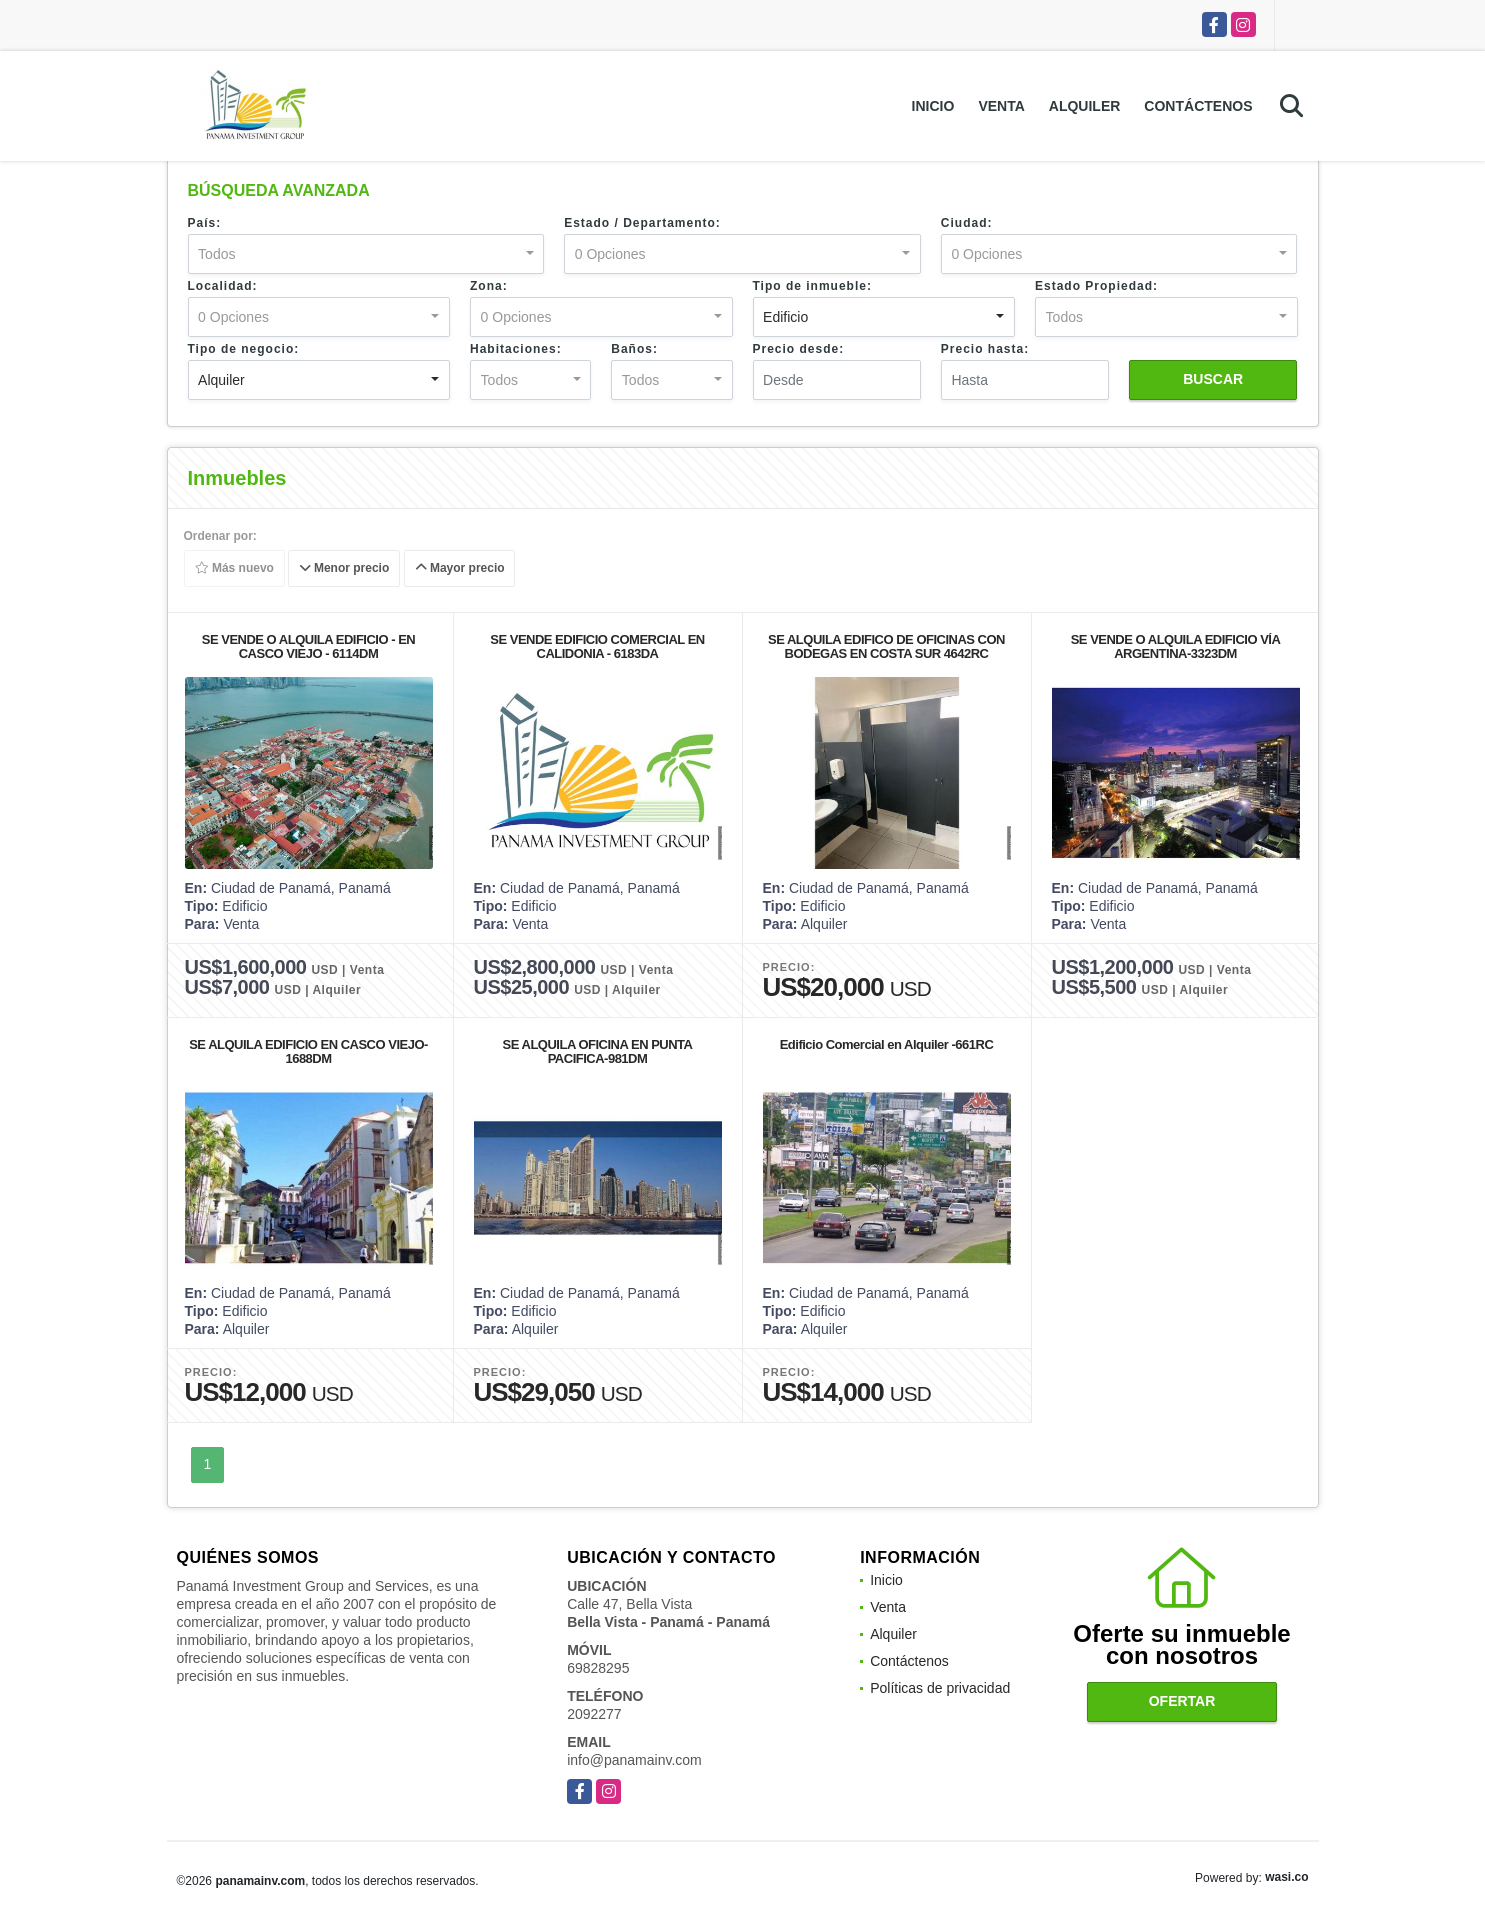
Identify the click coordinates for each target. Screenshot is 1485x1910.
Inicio (933, 106)
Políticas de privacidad (940, 1688)
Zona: (489, 286)
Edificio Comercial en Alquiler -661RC (887, 1044)
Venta (1001, 106)
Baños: (634, 349)
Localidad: (223, 286)
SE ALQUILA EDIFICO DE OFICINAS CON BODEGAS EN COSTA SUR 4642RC (886, 646)
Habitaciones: (516, 349)
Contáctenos (1198, 106)
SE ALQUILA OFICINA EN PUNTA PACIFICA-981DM (598, 1051)
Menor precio (344, 569)
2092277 (594, 1714)
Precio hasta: (985, 349)
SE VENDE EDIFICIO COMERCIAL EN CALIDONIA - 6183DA (597, 646)
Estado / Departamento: (642, 223)
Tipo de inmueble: (812, 286)
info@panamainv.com (634, 1760)
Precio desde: (799, 349)
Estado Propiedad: (1096, 286)
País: (205, 223)
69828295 (598, 1668)
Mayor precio (459, 569)
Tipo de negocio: (244, 349)
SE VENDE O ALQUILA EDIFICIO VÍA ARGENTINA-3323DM (1176, 646)
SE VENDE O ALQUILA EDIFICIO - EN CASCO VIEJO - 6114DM (308, 646)
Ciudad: (967, 223)
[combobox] (366, 254)
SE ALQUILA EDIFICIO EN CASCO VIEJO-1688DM (308, 1051)
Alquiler (1085, 106)
